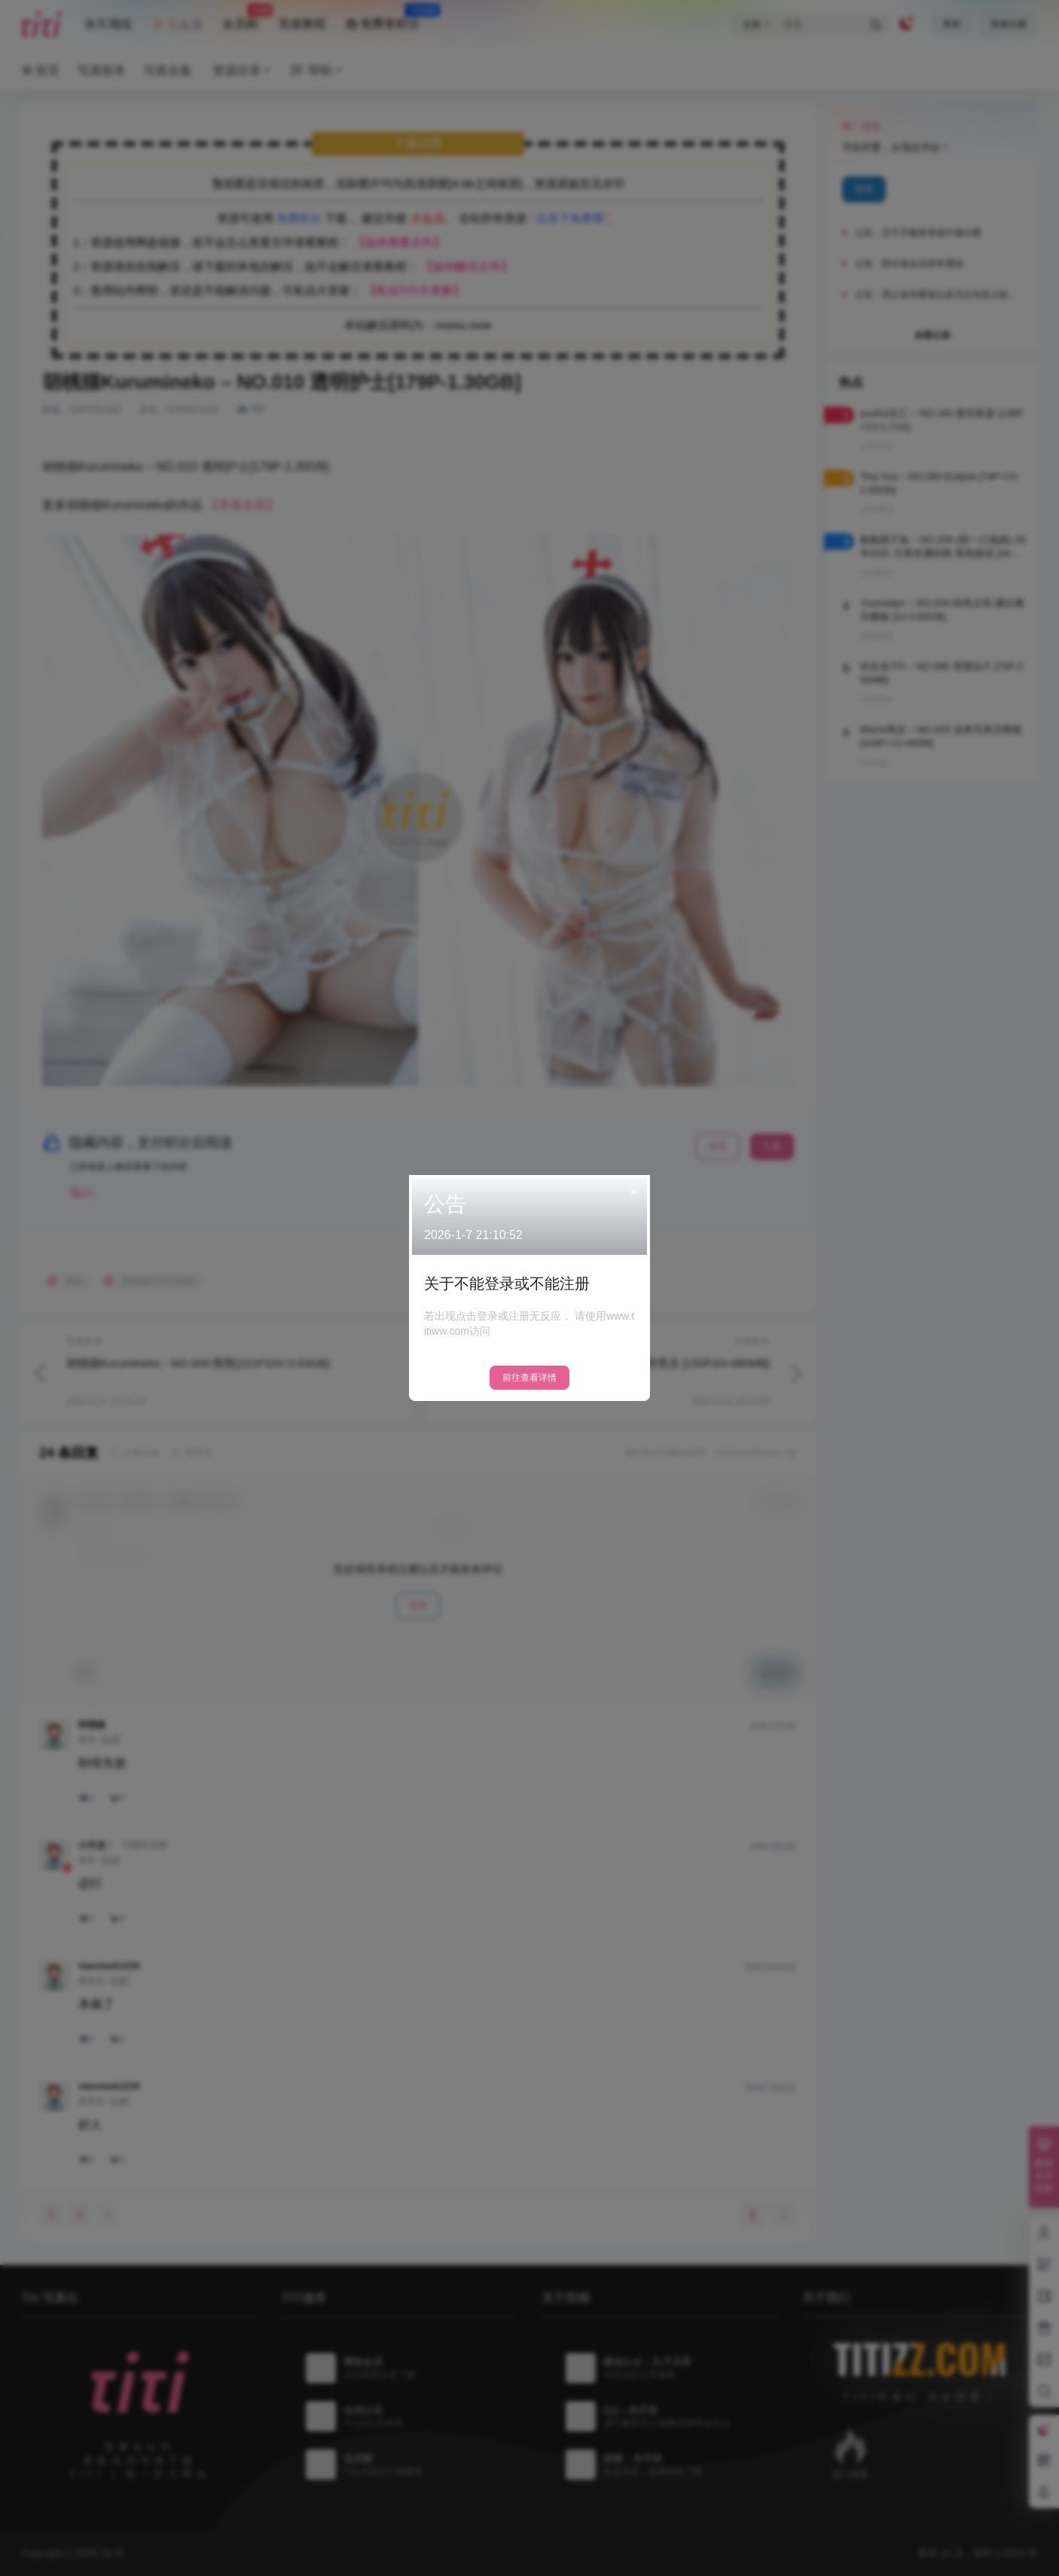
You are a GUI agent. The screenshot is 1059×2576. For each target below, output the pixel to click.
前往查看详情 (529, 1377)
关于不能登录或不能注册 (507, 1283)
